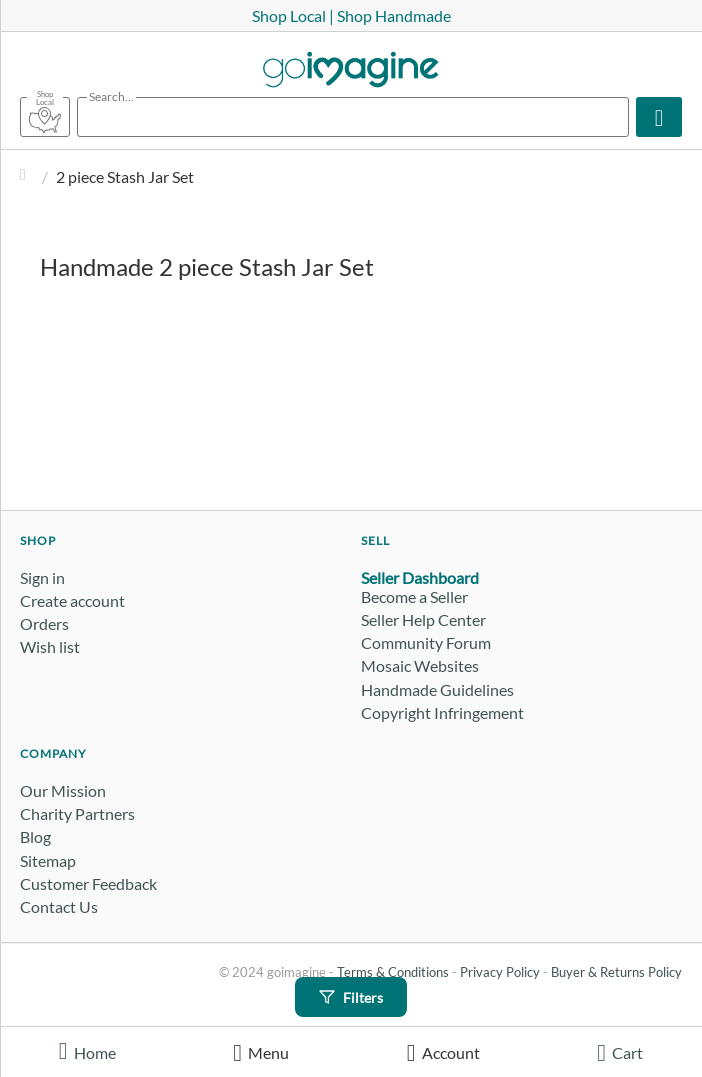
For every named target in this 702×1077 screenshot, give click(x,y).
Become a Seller (414, 596)
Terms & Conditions (393, 972)
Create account (72, 600)
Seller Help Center (423, 619)
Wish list (50, 646)
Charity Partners (77, 813)
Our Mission (63, 790)
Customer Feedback (88, 883)
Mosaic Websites (420, 665)
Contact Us (59, 906)
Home (28, 176)
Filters (351, 997)
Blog (35, 836)
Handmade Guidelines (437, 689)
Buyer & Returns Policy (616, 972)
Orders (44, 623)
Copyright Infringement (442, 712)
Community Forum (426, 642)
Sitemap (48, 860)
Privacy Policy (500, 972)
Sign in (42, 577)
